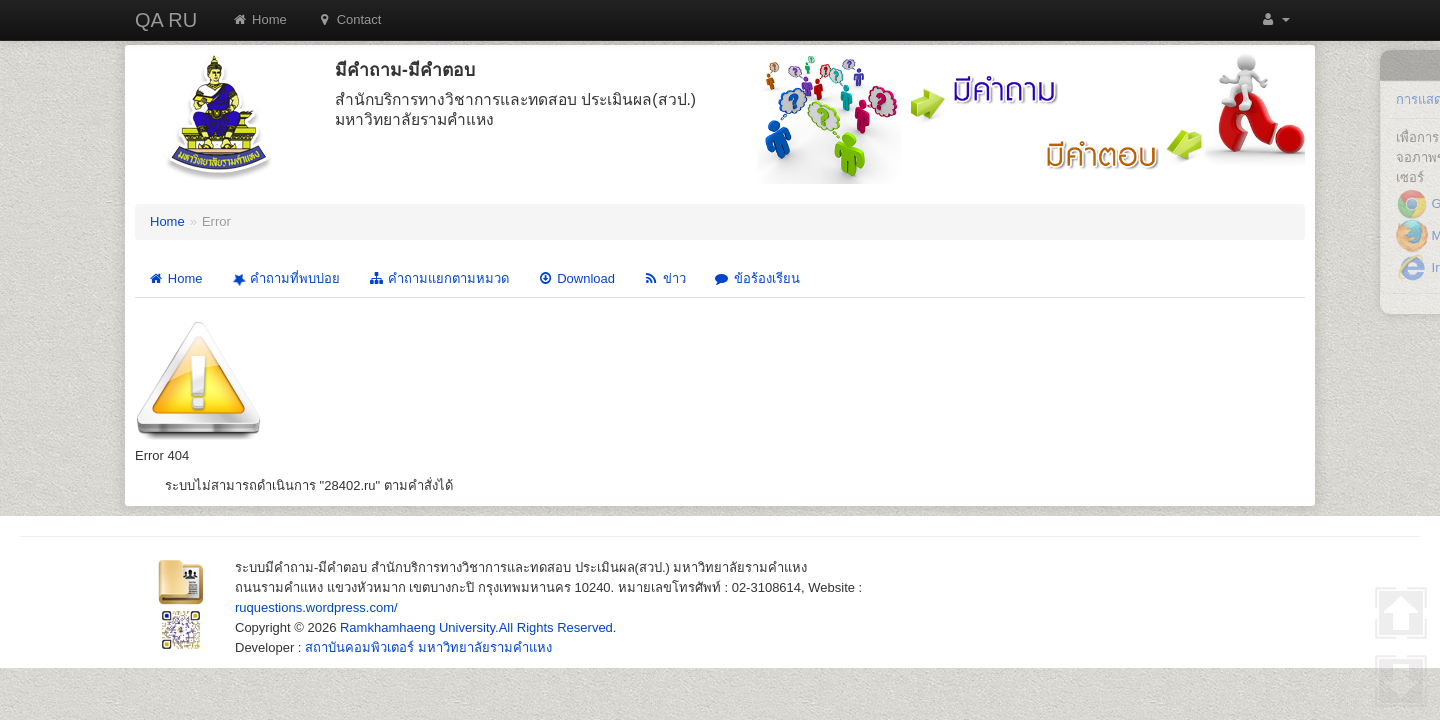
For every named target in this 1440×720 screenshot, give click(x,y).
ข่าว (664, 278)
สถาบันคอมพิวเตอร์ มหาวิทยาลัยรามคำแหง (428, 647)
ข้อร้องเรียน (757, 278)
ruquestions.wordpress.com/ (316, 607)
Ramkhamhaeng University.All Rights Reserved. (478, 627)
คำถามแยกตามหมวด (438, 278)
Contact (349, 19)
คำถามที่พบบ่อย (284, 279)
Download (576, 278)
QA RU (166, 20)
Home (259, 19)
